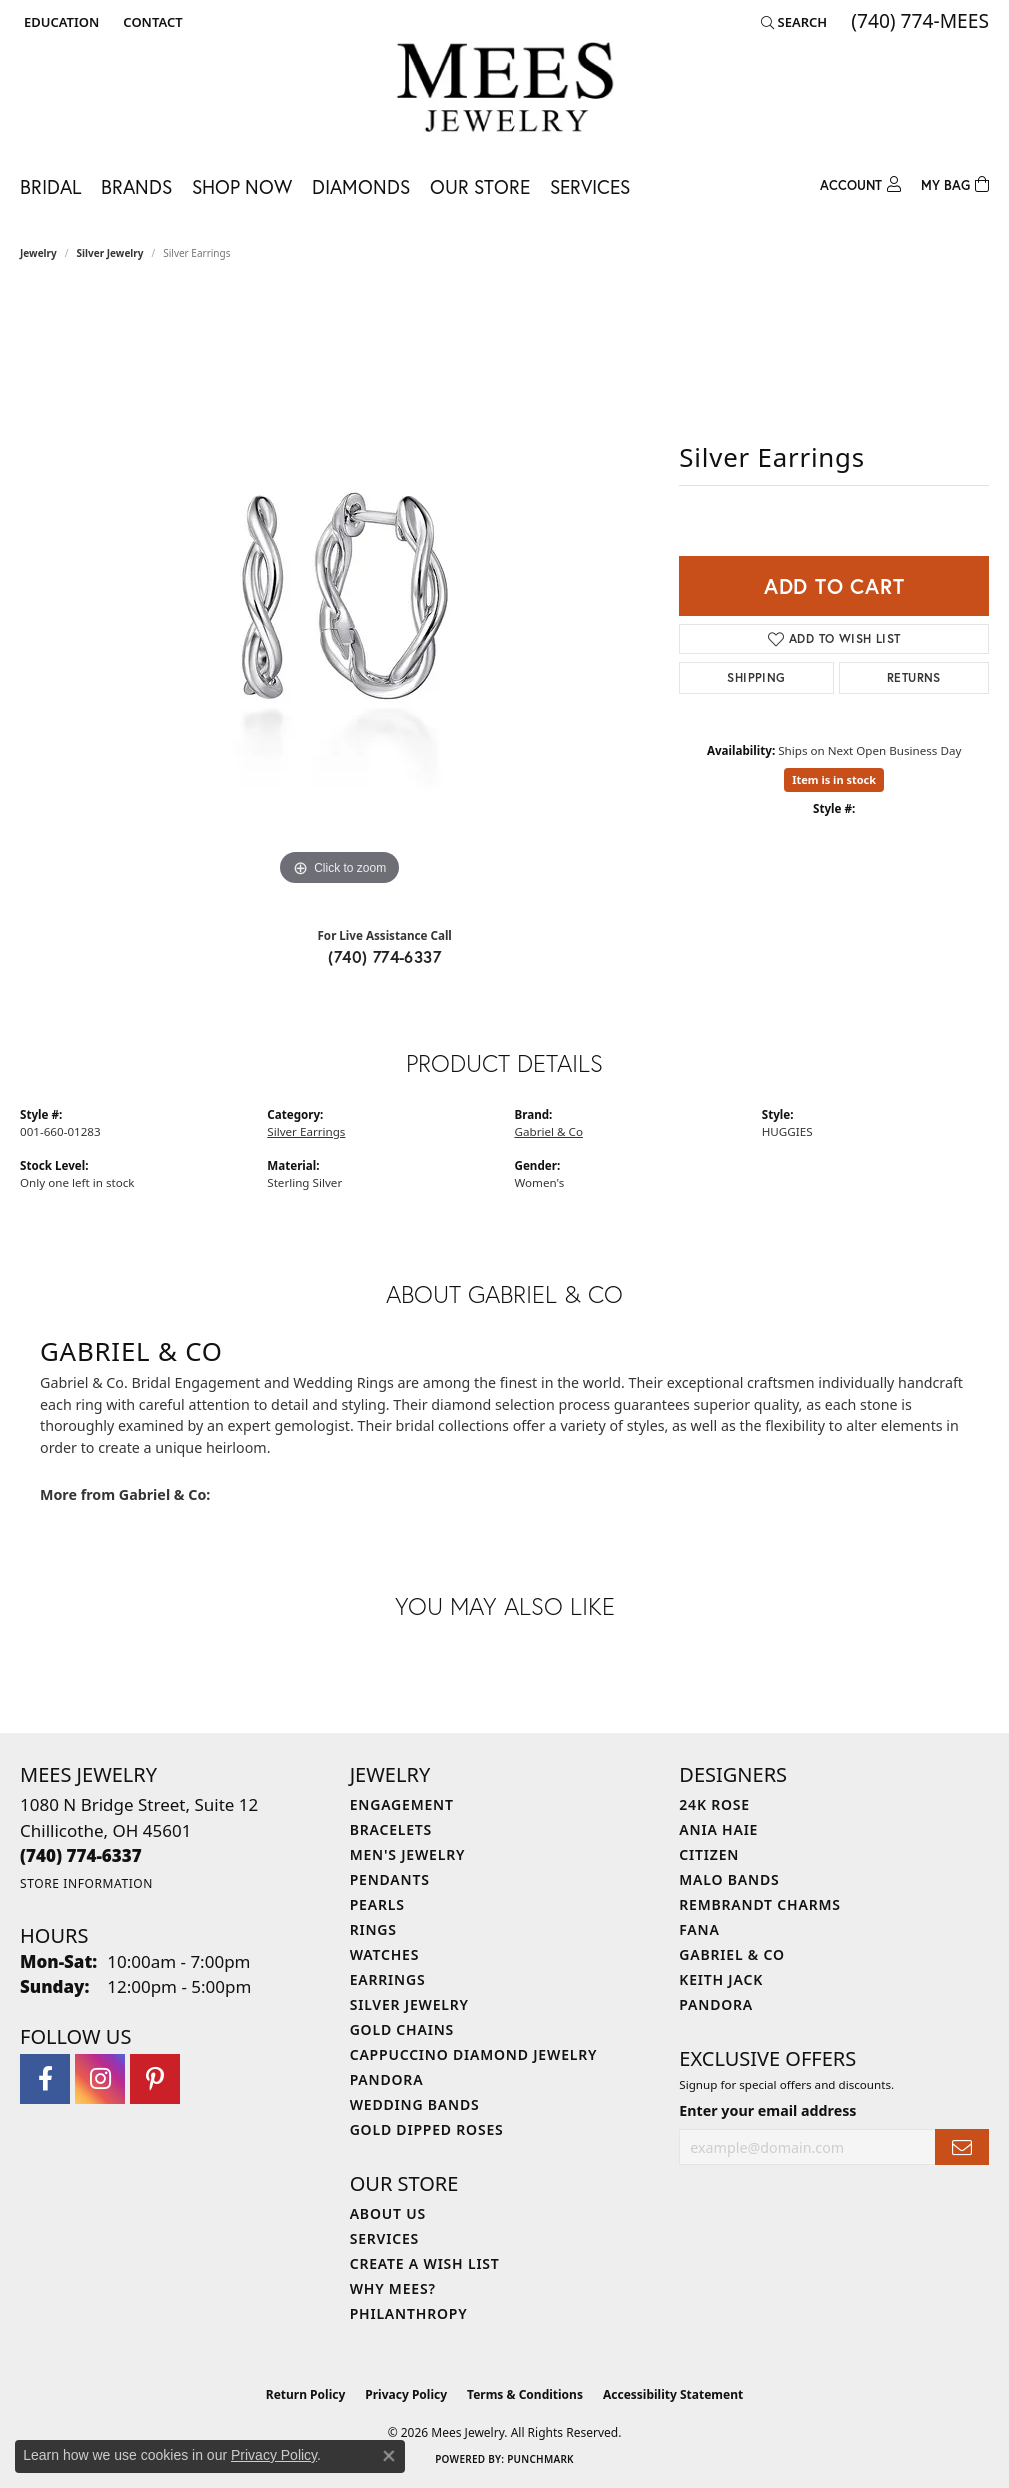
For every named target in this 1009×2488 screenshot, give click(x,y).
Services (590, 186)
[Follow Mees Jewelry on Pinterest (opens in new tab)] (155, 2079)
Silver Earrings (306, 1131)
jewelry (38, 253)
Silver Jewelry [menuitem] (409, 2004)
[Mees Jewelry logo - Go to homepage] (504, 90)
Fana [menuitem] (699, 1929)
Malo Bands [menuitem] (729, 1879)
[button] (59, 22)
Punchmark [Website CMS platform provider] (540, 2459)
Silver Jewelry (110, 253)
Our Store (480, 186)
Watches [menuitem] (385, 1954)
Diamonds (361, 186)
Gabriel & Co (549, 1131)
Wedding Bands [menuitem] (415, 2104)
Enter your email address (767, 2110)
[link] (150, 22)
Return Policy (306, 2394)
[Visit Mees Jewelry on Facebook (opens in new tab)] (45, 2079)
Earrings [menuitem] (388, 1979)
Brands (136, 186)
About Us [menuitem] (388, 2213)
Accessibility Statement (673, 2394)
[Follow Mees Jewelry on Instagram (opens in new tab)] (100, 2079)
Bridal (50, 186)
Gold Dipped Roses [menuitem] (427, 2129)
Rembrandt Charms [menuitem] (759, 1904)
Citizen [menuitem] (709, 1854)
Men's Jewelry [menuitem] (408, 1854)
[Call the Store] (81, 1855)
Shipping (756, 677)
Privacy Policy (406, 2394)
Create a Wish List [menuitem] (425, 2263)
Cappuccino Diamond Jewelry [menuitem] (474, 2054)
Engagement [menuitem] (402, 1804)
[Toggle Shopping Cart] (955, 182)
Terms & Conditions (525, 2394)
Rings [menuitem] (373, 1929)
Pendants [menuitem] (390, 1879)
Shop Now (242, 186)
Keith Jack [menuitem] (721, 1979)
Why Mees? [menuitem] (393, 2288)
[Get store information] (86, 1883)
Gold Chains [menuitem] (402, 2029)
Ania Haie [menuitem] (718, 1829)
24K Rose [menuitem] (714, 1804)
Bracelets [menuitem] (391, 1829)
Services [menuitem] (384, 2238)
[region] (340, 591)
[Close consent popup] (389, 2456)
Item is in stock (834, 779)
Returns (914, 677)
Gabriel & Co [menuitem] (731, 1954)
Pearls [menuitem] (377, 1904)
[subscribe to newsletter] (962, 2147)
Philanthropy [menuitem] (409, 2313)
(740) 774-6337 (384, 956)
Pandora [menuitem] (387, 2079)
